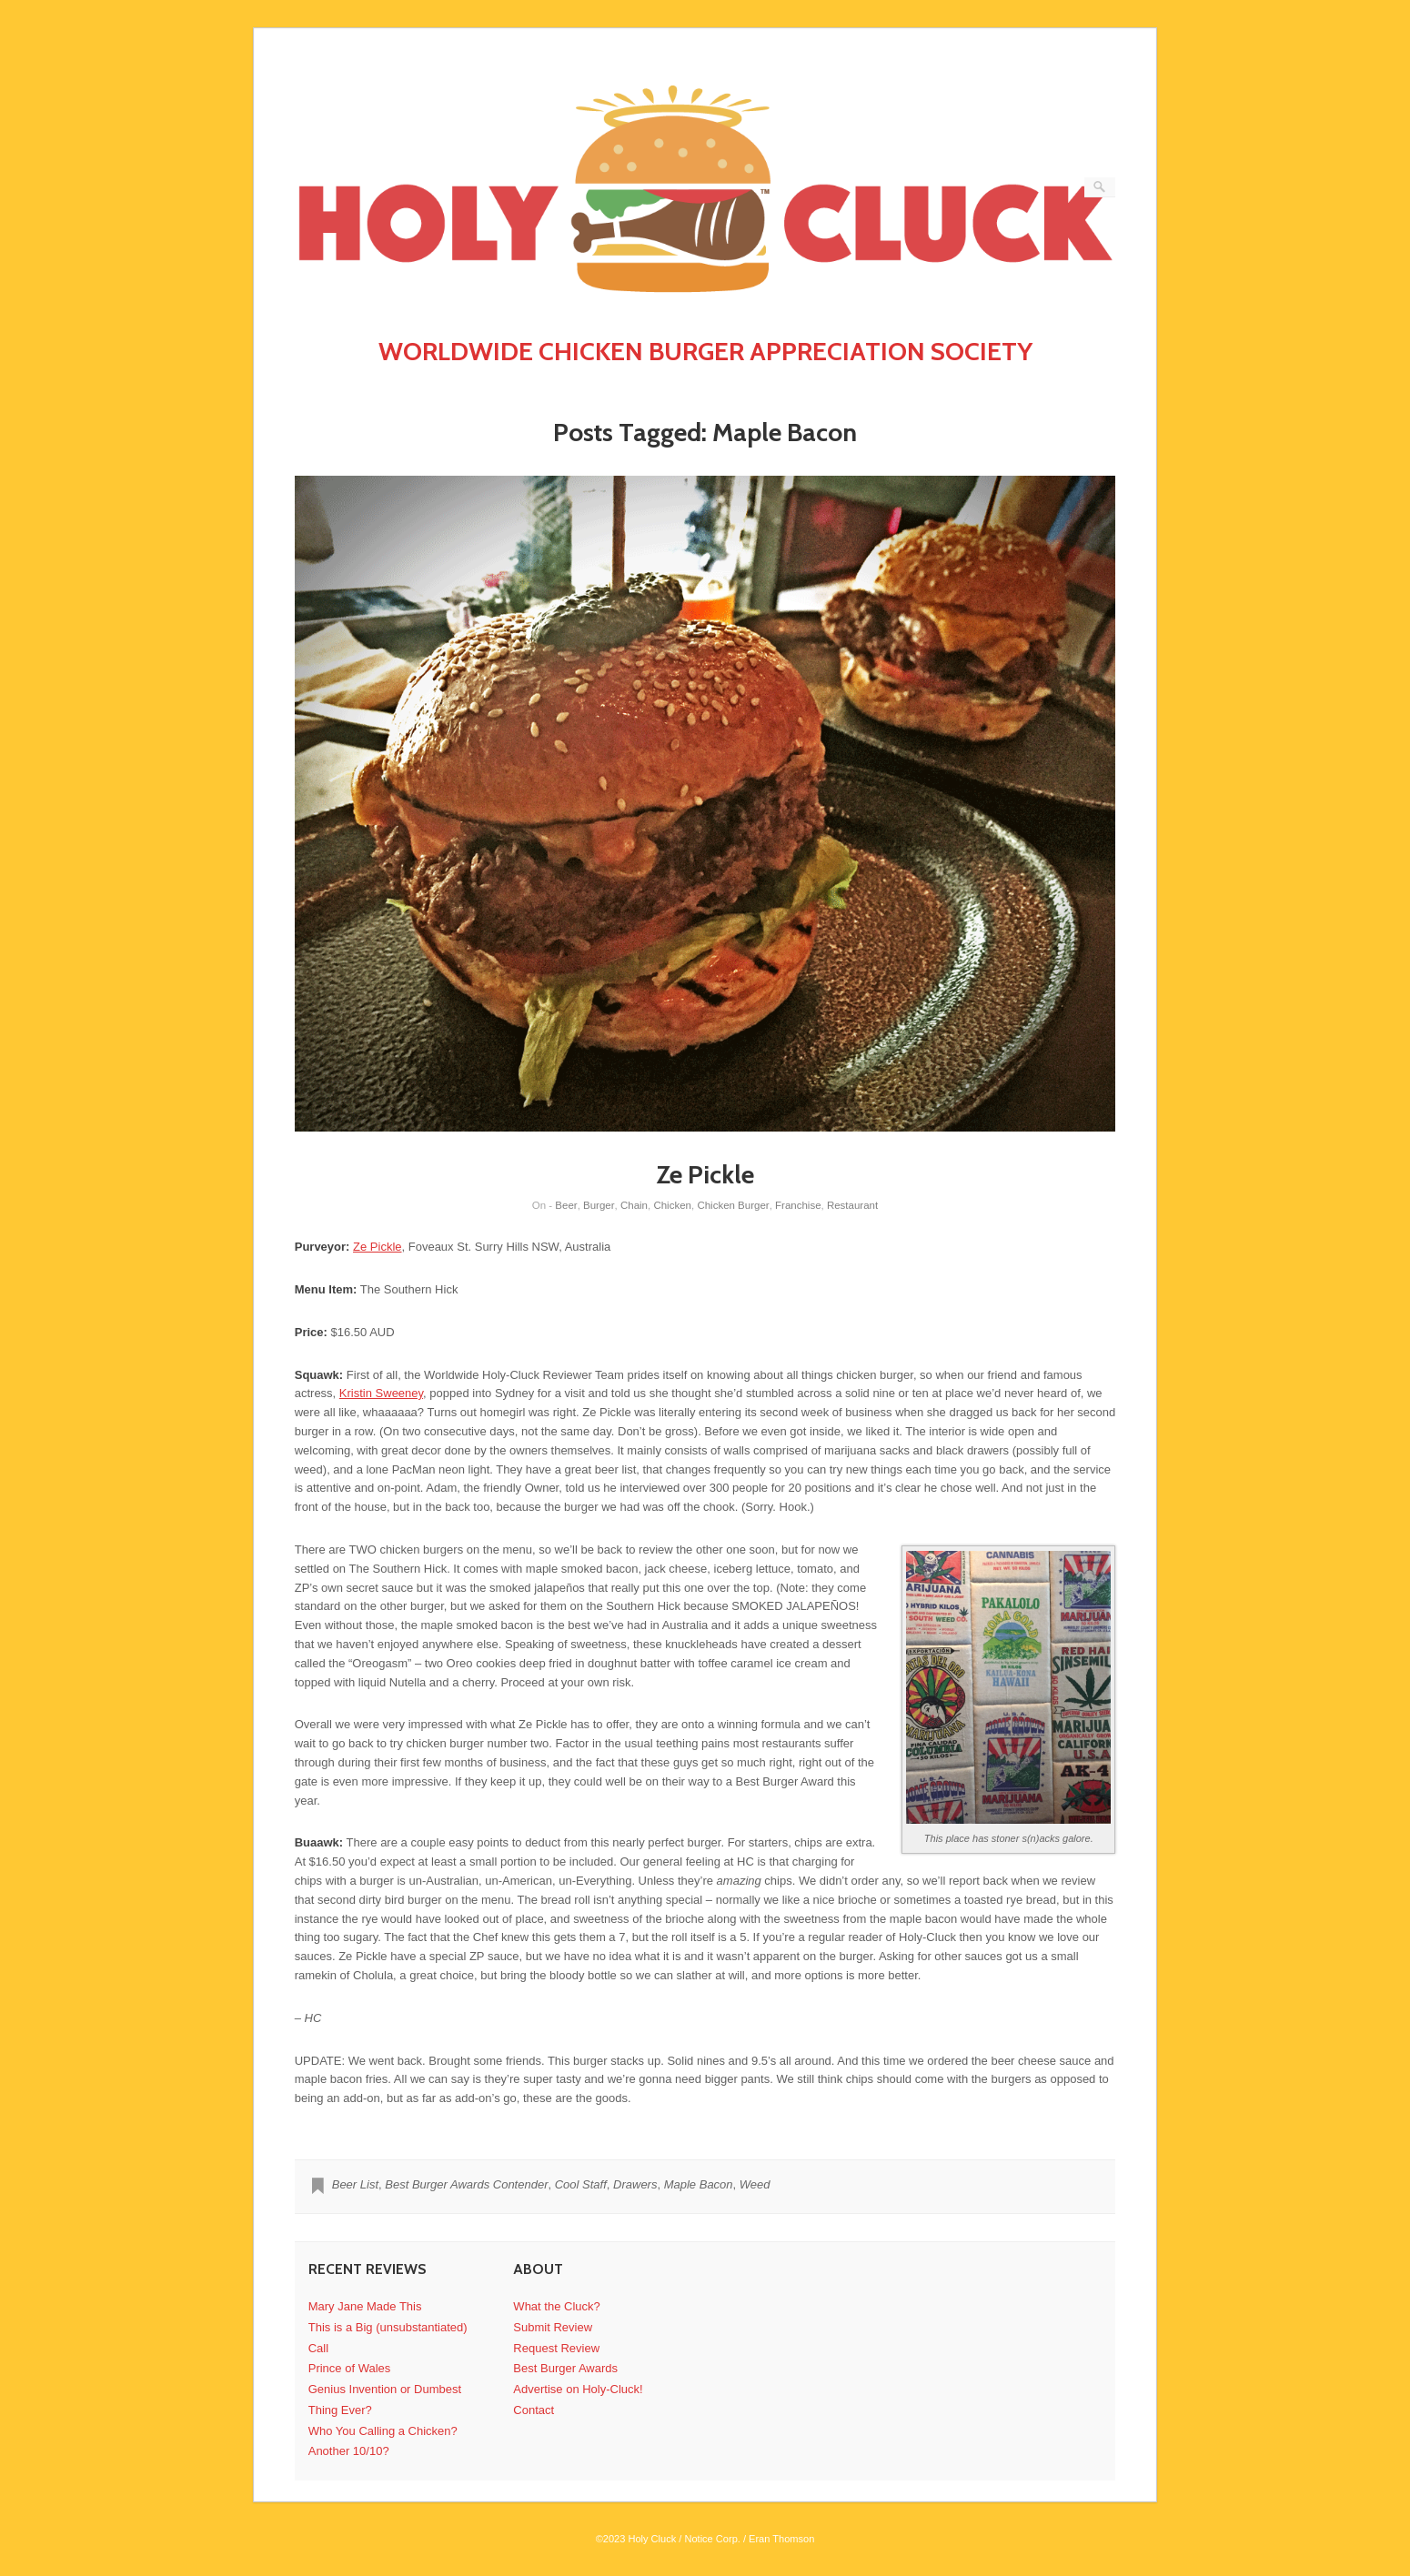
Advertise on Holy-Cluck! (577, 2389)
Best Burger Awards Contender (466, 2184)
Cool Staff (581, 2184)
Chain (634, 1205)
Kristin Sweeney (381, 1393)
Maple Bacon (698, 2184)
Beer (566, 1205)
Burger (599, 1205)
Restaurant (852, 1205)
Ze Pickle (705, 1174)
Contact (533, 2410)
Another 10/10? (348, 2451)
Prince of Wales (349, 2368)
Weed (755, 2184)
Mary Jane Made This (365, 2306)
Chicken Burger (733, 1205)
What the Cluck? (556, 2306)
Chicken (672, 1205)
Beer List (355, 2184)
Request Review (556, 2348)
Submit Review (552, 2327)
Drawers (635, 2184)
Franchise (798, 1205)
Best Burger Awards (565, 2368)
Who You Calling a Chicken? (383, 2431)
